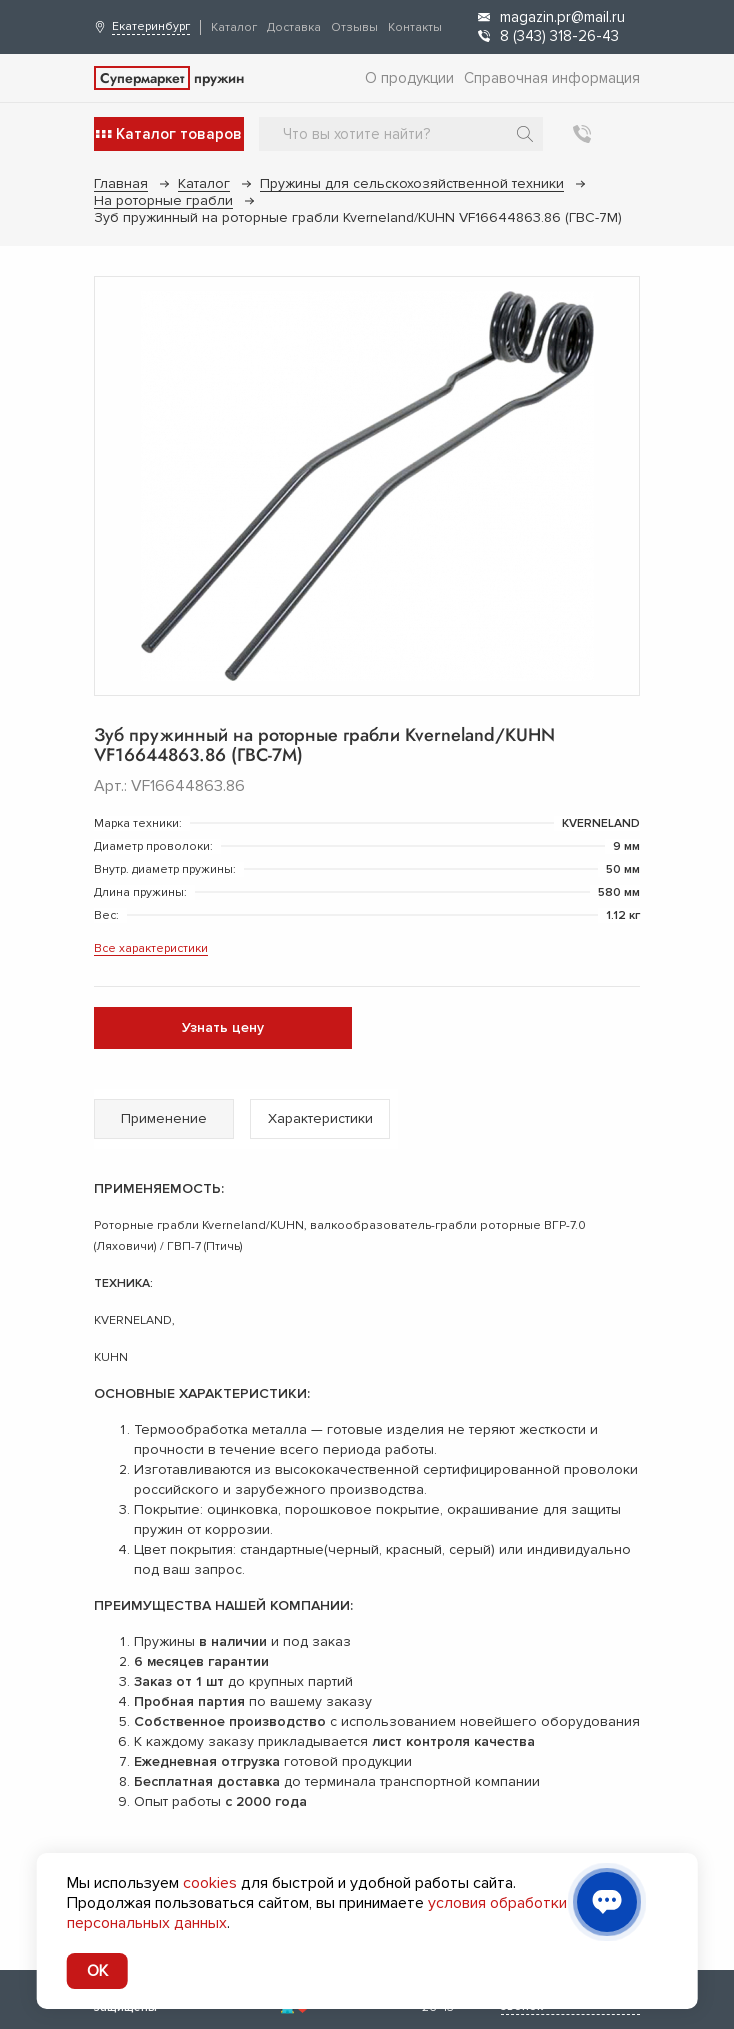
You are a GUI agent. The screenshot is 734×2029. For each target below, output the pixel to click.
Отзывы (354, 27)
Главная (121, 183)
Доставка (294, 27)
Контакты (415, 27)
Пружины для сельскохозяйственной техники (412, 183)
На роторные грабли (163, 200)
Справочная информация (552, 78)
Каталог (234, 27)
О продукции (409, 78)
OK (97, 1971)
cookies (210, 1883)
